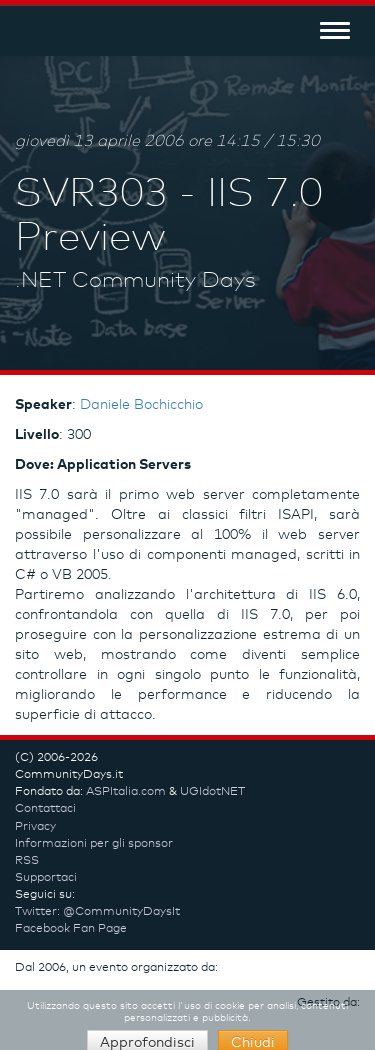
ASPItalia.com (126, 792)
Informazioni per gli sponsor (94, 844)
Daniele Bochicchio (141, 405)
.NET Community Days (135, 281)
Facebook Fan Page (71, 929)
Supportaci (46, 878)
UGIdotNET (212, 792)
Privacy (35, 827)
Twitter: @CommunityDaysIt (97, 912)
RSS (27, 861)
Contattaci (45, 809)
